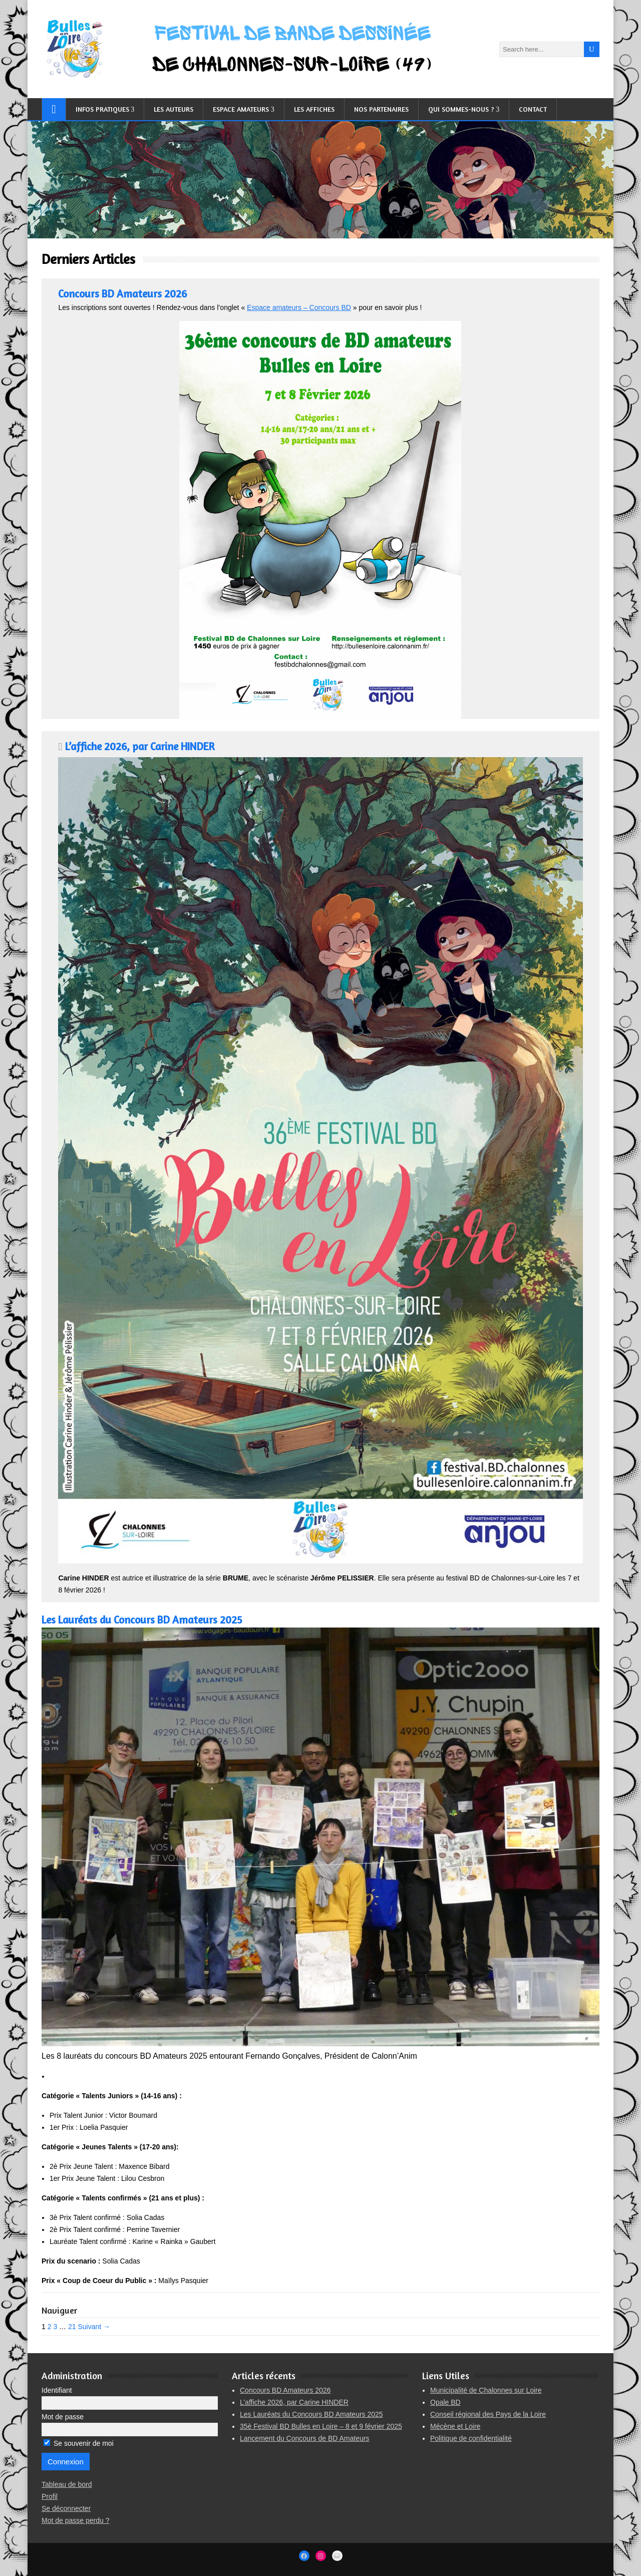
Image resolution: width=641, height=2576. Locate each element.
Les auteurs (173, 109)
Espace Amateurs (241, 109)
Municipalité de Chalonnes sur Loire (486, 2390)
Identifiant (57, 2390)
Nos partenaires (381, 109)
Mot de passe (63, 2417)
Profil (50, 2496)
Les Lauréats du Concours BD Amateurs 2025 (142, 1620)
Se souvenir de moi (79, 2443)
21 (72, 2327)
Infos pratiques (102, 109)
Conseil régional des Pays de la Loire (488, 2414)
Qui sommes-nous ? (461, 109)
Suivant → (94, 2327)
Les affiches (314, 109)
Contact (533, 109)
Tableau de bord (67, 2484)
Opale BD (445, 2402)
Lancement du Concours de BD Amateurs (304, 2438)
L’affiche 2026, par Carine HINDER (139, 746)
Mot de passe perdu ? (75, 2520)
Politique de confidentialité (471, 2438)
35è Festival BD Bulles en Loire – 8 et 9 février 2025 (321, 2426)
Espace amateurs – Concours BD (299, 307)
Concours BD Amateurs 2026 (122, 293)
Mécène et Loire (455, 2426)
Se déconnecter (66, 2508)
